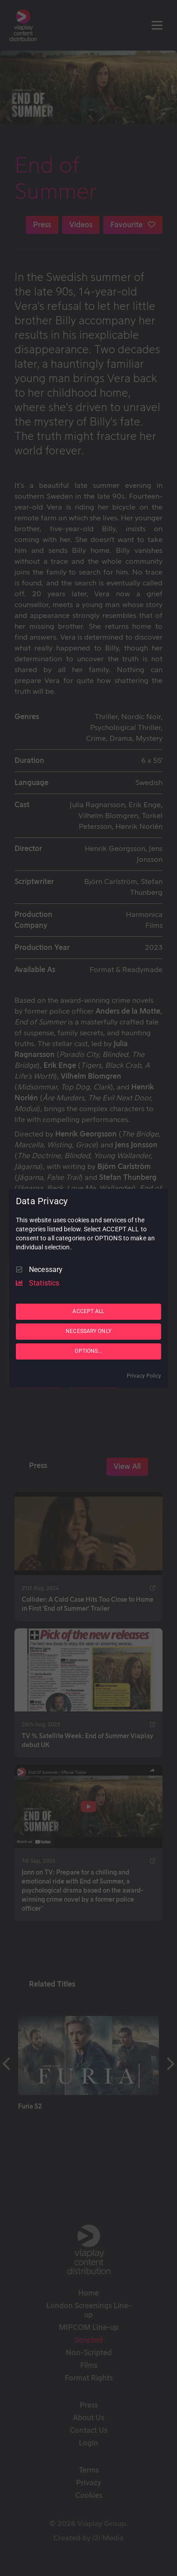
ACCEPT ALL (88, 1311)
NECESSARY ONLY (88, 1331)
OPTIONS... (88, 1351)
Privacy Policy (144, 1376)
